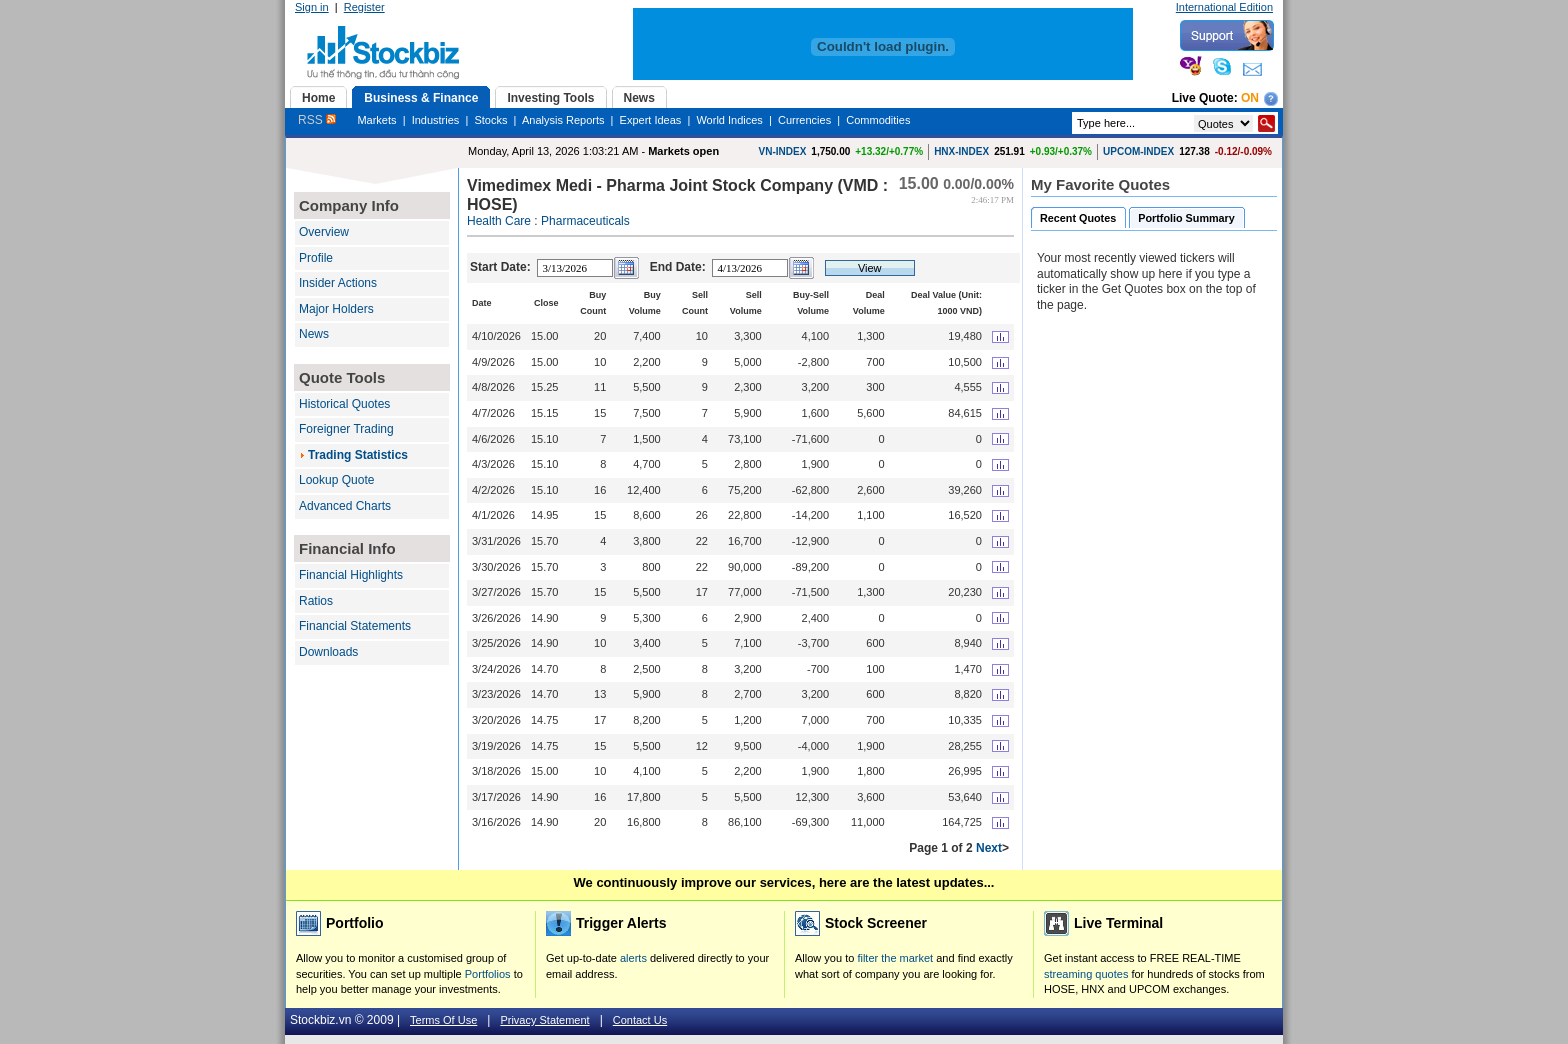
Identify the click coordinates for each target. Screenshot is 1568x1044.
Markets (376, 120)
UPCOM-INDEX (1138, 151)
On (1250, 98)
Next (989, 848)
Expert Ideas (651, 120)
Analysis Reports (563, 120)
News (314, 334)
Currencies (804, 120)
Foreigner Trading (346, 429)
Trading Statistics (358, 455)
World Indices (729, 120)
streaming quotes (1086, 974)
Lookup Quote (336, 480)
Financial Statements (355, 626)
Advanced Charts (345, 506)
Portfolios (488, 974)
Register (364, 7)
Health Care (499, 221)
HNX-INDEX (961, 151)
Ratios (316, 601)
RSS (317, 120)
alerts (633, 958)
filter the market (895, 958)
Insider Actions (338, 283)
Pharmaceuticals (585, 221)
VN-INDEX (783, 151)
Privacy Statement (544, 1020)
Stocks (490, 120)
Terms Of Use (443, 1020)
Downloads (328, 652)
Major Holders (336, 309)
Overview (324, 232)
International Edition (1224, 7)
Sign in (312, 7)
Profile (316, 258)
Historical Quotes (344, 404)
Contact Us (640, 1020)
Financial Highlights (351, 575)
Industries (436, 120)
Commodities (878, 120)
